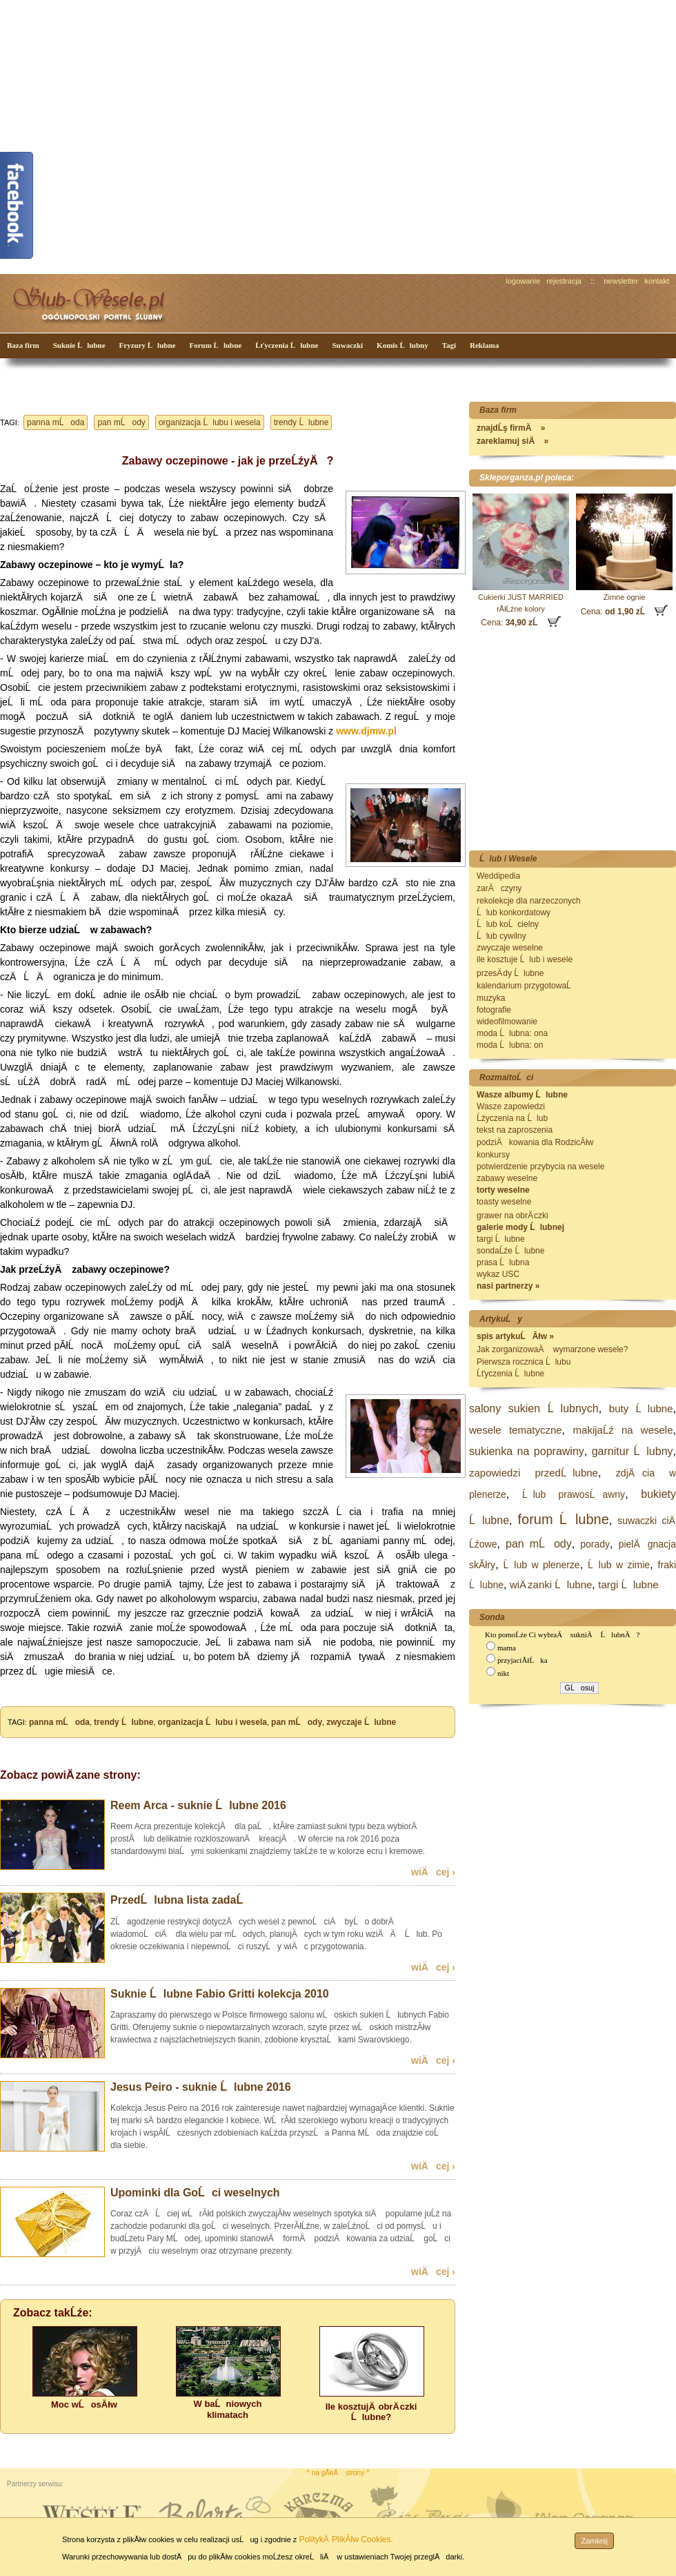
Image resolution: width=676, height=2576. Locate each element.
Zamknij (594, 2541)
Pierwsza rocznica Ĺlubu (523, 1362)
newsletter (621, 281)
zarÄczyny (499, 888)
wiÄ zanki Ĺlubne (551, 1584)
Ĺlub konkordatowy (513, 912)
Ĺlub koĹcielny (508, 924)
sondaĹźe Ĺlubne (510, 1251)
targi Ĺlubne (501, 1239)
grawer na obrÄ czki (512, 1215)
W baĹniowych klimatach (228, 2409)
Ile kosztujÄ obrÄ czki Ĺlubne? (371, 2411)
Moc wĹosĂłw (84, 2404)
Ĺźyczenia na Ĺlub (512, 1118)
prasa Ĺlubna (503, 1262)
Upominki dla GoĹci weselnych (195, 2192)
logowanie (523, 281)
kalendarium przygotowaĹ (527, 986)
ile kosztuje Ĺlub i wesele (525, 959)
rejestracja (563, 281)
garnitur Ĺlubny (632, 1451)
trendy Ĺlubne (301, 422)
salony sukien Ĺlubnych (534, 1408)
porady (595, 1544)
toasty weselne (504, 1202)
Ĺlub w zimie (619, 1564)
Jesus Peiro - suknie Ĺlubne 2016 (200, 2087)
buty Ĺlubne (641, 1408)
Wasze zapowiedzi (511, 1106)
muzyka (491, 998)
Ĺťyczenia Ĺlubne (286, 345)
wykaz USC (498, 1274)
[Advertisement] (129, 135)
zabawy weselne (507, 1178)
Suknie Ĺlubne (79, 345)
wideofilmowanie (507, 1021)
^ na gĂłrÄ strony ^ (337, 2473)
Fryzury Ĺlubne (147, 345)
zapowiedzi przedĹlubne (533, 1473)
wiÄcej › (433, 1871)
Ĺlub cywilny (501, 936)
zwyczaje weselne (510, 948)
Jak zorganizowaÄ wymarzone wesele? (552, 1349)
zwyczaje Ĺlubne (361, 1722)
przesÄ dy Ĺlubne (510, 973)
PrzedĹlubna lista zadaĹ (181, 1900)
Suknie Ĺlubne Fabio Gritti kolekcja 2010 (219, 1994)
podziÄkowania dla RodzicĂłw (535, 1142)
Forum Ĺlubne (215, 345)
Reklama (484, 345)
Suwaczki (347, 345)
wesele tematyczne (515, 1430)
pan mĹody (121, 422)
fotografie (494, 1010)
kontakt (657, 281)
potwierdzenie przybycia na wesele (540, 1166)
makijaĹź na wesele (623, 1430)
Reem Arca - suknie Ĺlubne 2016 (198, 1805)
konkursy (493, 1155)
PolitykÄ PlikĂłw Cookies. (345, 2539)
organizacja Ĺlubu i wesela (210, 422)
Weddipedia (498, 876)
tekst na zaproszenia (515, 1130)
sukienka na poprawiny (526, 1451)
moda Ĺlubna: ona (512, 1033)
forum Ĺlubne (563, 1519)
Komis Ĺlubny (402, 345)
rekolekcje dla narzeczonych (529, 901)
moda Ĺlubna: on (510, 1045)
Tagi (449, 345)
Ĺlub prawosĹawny (573, 1494)
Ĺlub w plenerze (542, 1564)
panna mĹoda (55, 422)
